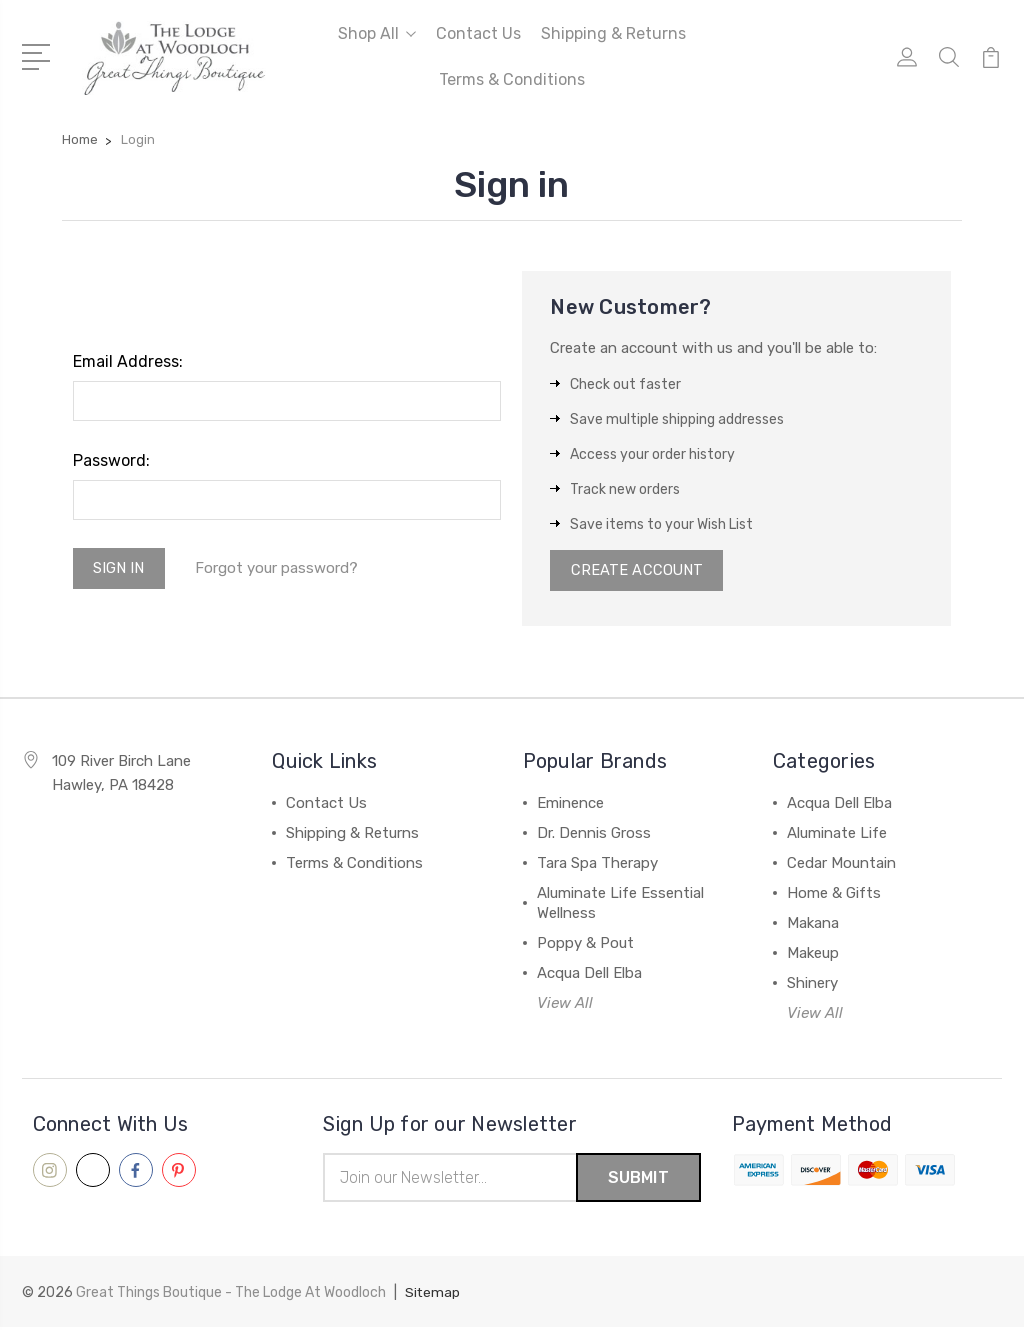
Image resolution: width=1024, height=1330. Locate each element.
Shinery (812, 986)
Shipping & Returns (613, 33)
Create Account (637, 572)
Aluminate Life (837, 836)
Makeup (813, 956)
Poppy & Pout (585, 946)
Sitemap (433, 1295)
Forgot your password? (278, 569)
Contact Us (478, 33)
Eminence (570, 806)
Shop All (377, 33)
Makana (813, 926)
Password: (111, 460)
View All (565, 1006)
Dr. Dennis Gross (594, 836)
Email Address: (128, 361)
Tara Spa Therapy (597, 866)
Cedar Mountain (841, 866)
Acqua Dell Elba (589, 976)
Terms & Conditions (512, 79)
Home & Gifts (834, 896)
